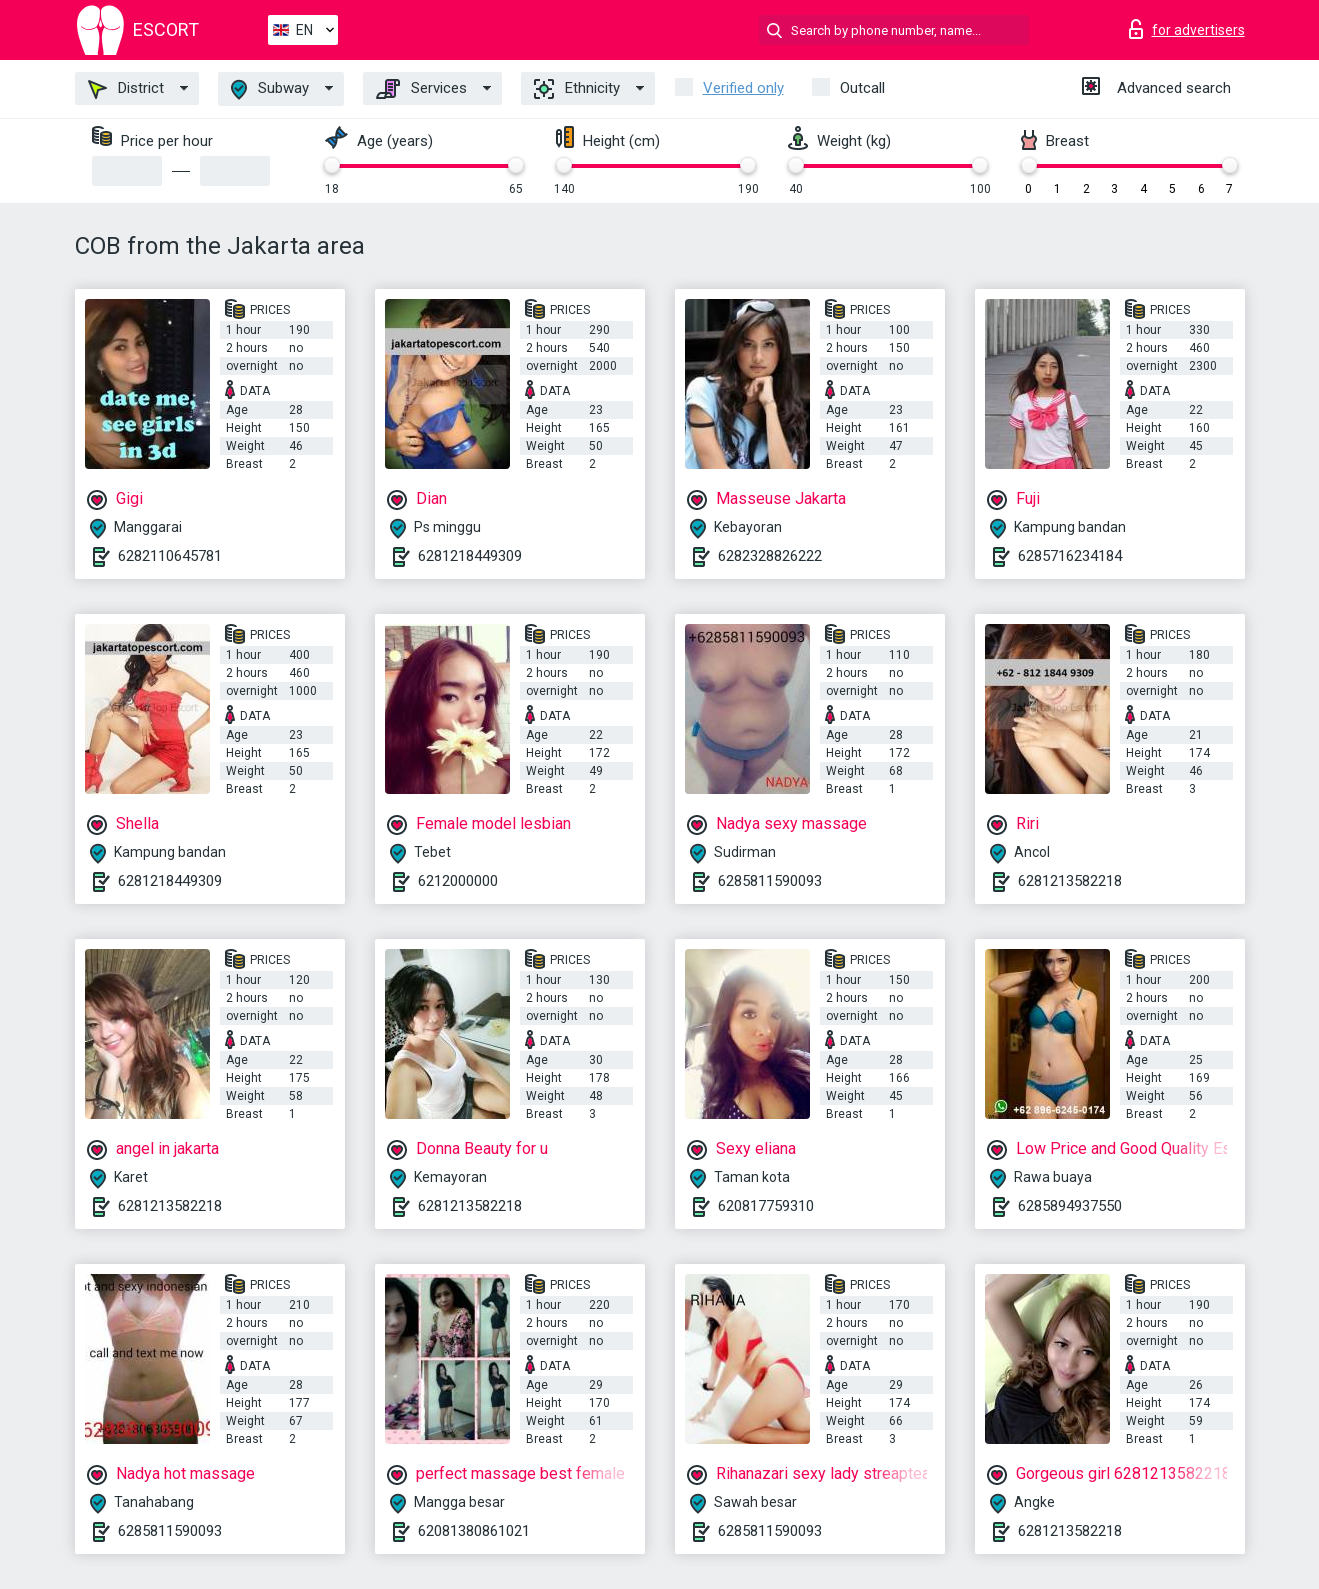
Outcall (862, 88)
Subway (270, 89)
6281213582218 (1070, 881)
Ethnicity (577, 89)
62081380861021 (474, 1531)
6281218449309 (470, 556)
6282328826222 (770, 556)
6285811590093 (770, 881)
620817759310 (766, 1206)
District (126, 89)
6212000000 (458, 881)
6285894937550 (1070, 1206)
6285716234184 (1070, 556)
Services (421, 89)
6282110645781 (170, 556)
